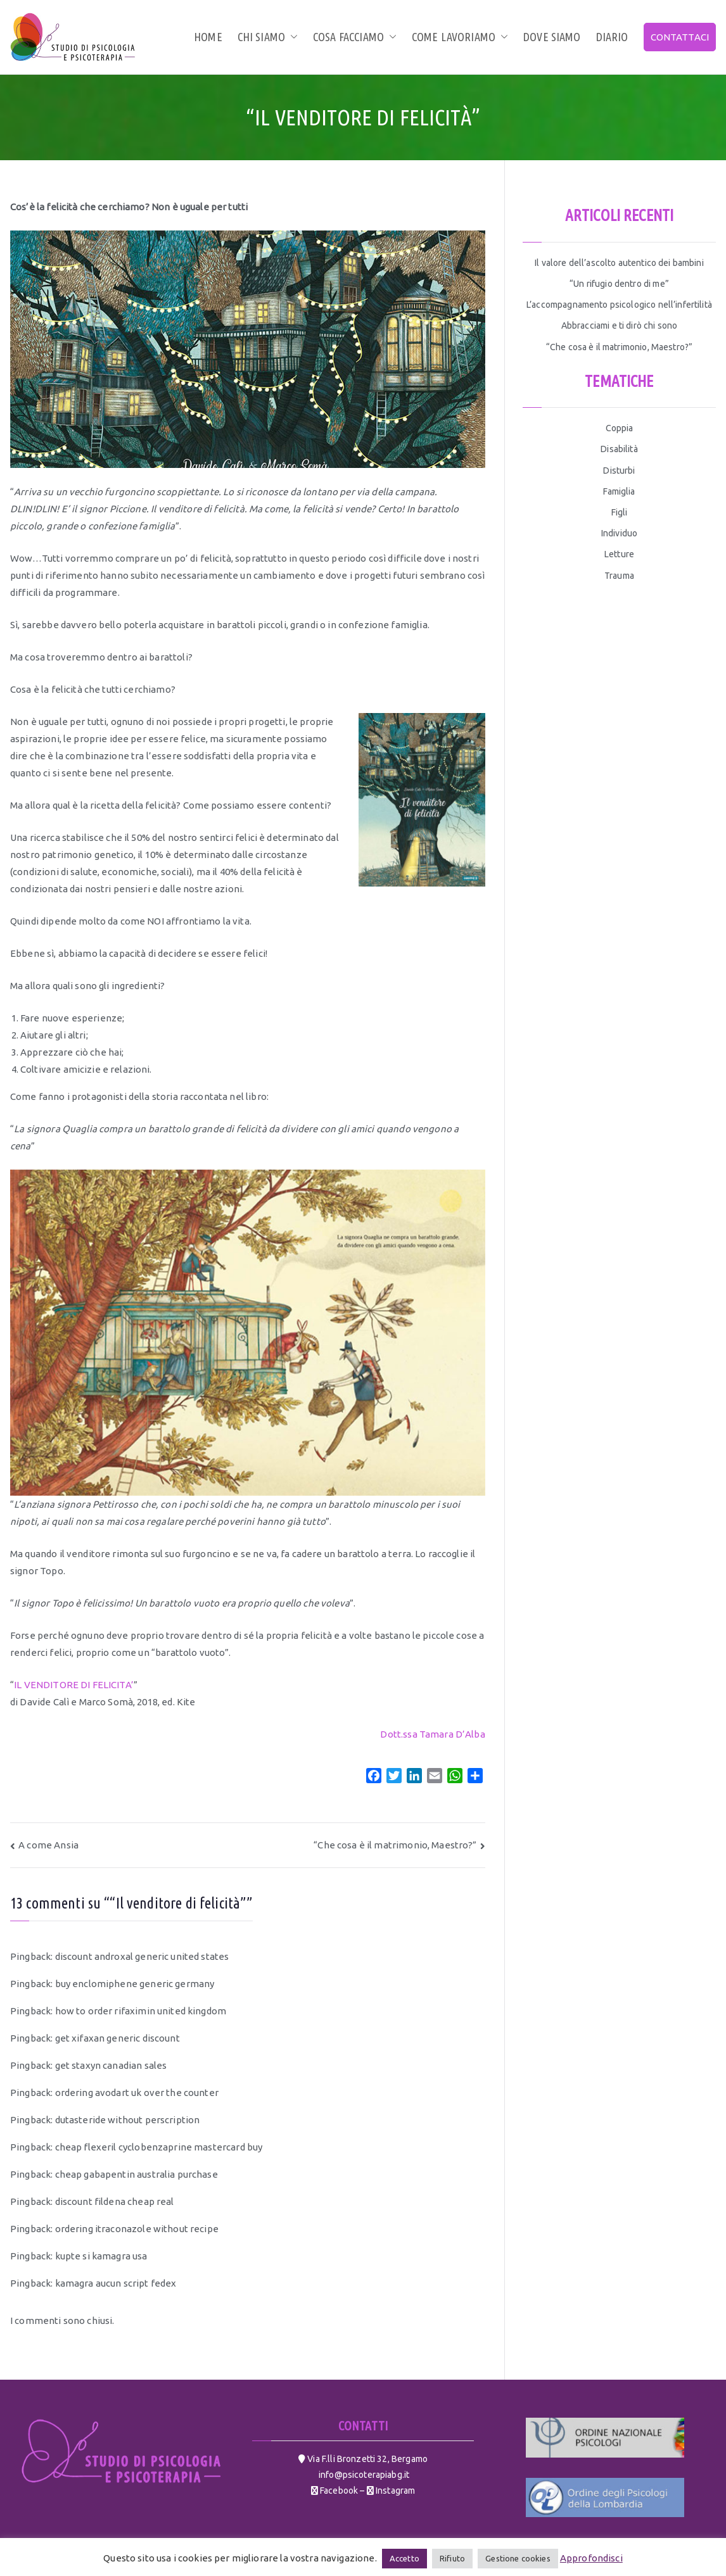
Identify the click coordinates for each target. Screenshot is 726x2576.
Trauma (619, 576)
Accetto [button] (404, 2558)
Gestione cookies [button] (517, 2558)
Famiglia (619, 491)
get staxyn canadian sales (111, 2065)
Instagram (395, 2490)
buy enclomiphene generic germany (135, 1983)
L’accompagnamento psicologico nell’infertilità (619, 305)
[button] (291, 37)
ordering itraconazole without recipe (137, 2228)
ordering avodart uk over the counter (137, 2092)
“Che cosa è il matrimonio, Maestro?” (395, 1845)
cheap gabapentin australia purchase (136, 2174)
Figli (619, 512)
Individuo (619, 533)
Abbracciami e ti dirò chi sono (619, 325)
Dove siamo (552, 36)
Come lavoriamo (460, 37)
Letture (619, 554)
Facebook (338, 2490)
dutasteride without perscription (127, 2119)
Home (208, 36)
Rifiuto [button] (452, 2558)
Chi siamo (268, 37)
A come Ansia (48, 1845)
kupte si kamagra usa (101, 2256)
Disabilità (619, 449)
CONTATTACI (680, 37)
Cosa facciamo (355, 37)
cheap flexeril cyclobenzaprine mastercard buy (159, 2147)
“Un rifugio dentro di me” (619, 284)
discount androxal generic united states (142, 1956)
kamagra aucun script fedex (116, 2283)
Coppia (620, 428)
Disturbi (619, 470)
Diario (612, 36)
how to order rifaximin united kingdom (141, 2010)
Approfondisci (591, 2558)
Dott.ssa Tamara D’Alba (432, 1734)
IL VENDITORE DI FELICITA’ (74, 1684)
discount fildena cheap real (114, 2201)
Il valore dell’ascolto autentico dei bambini (619, 263)
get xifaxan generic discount (117, 2038)
